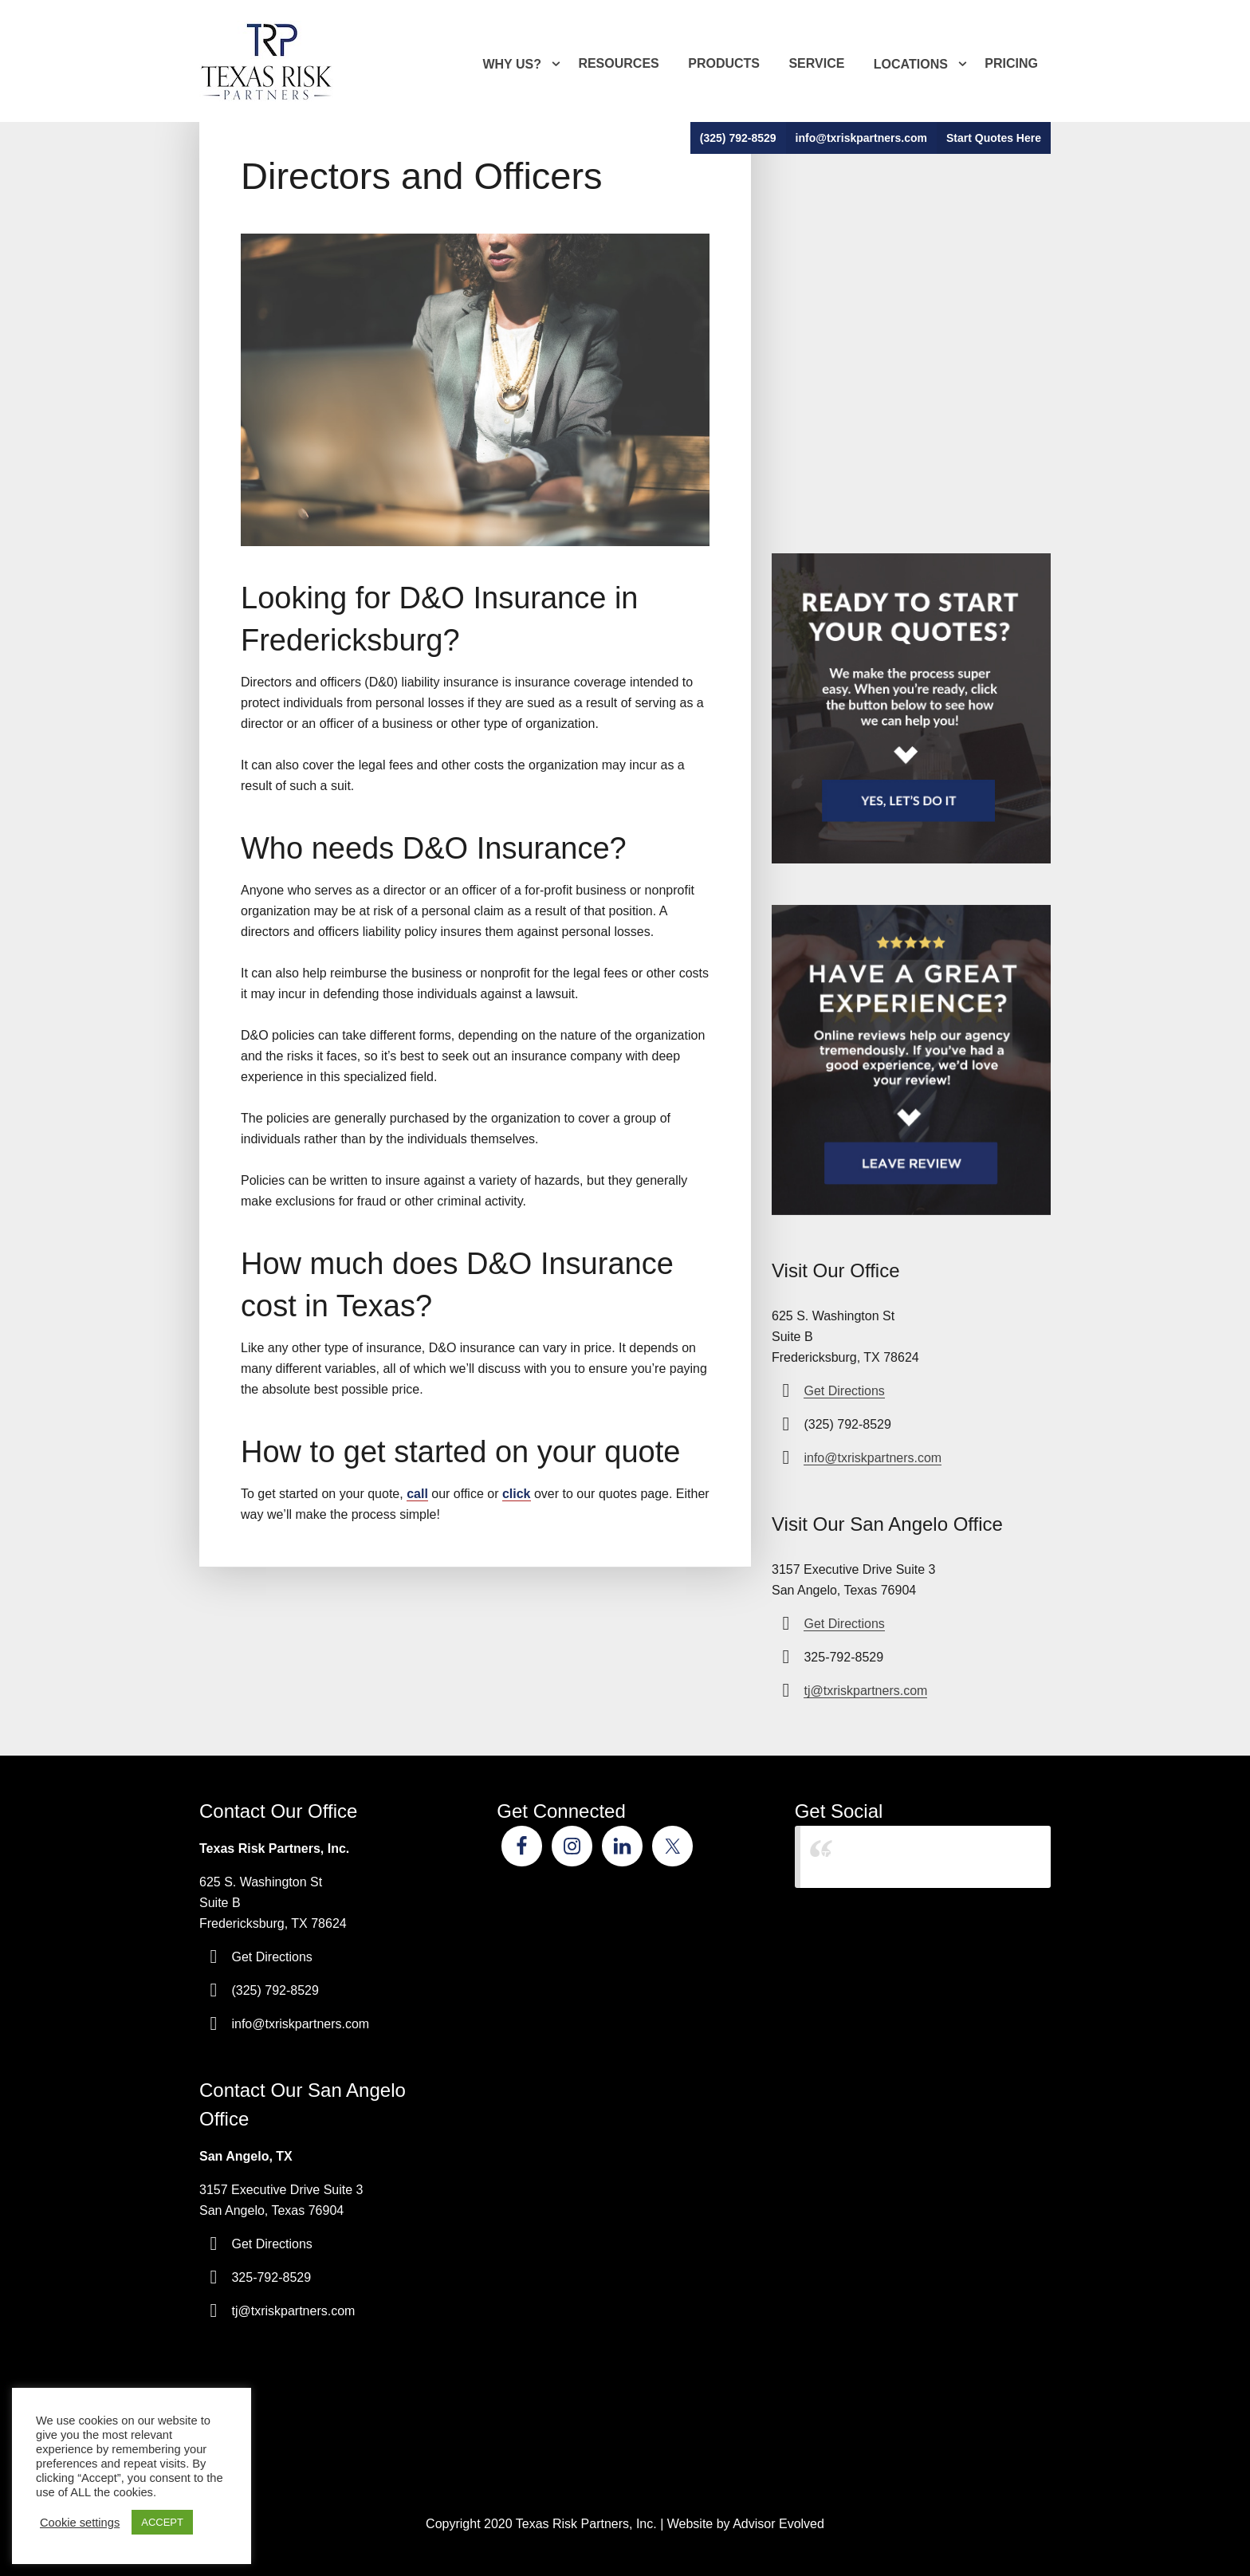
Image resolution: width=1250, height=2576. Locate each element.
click (516, 1493)
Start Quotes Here (993, 138)
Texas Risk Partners (878, 1856)
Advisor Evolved (778, 2524)
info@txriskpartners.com (861, 138)
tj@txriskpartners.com (865, 1690)
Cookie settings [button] (80, 2522)
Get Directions (844, 1391)
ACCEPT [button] (162, 2522)
